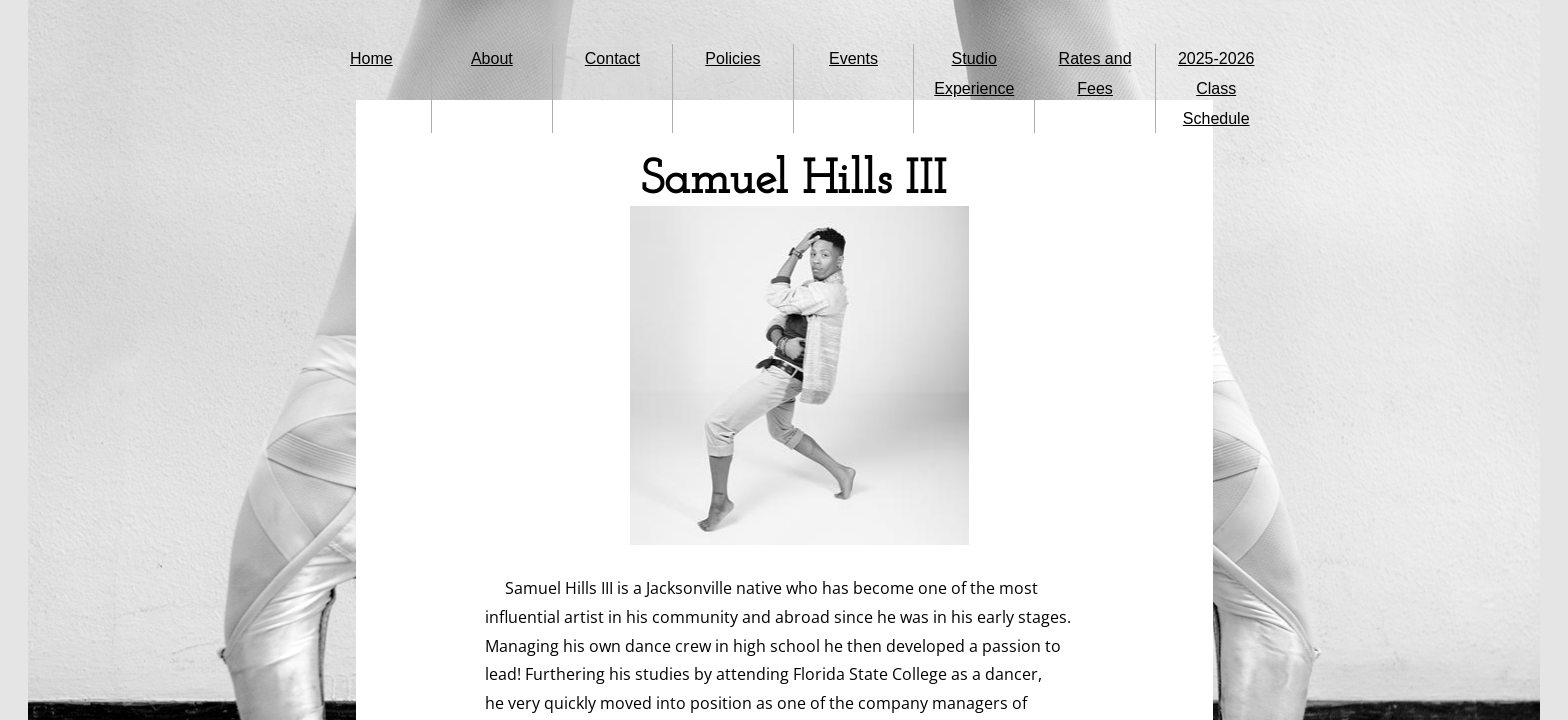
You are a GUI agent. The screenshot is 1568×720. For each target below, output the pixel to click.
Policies (732, 58)
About (492, 58)
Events (853, 58)
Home (371, 58)
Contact (612, 58)
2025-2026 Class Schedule (1216, 88)
